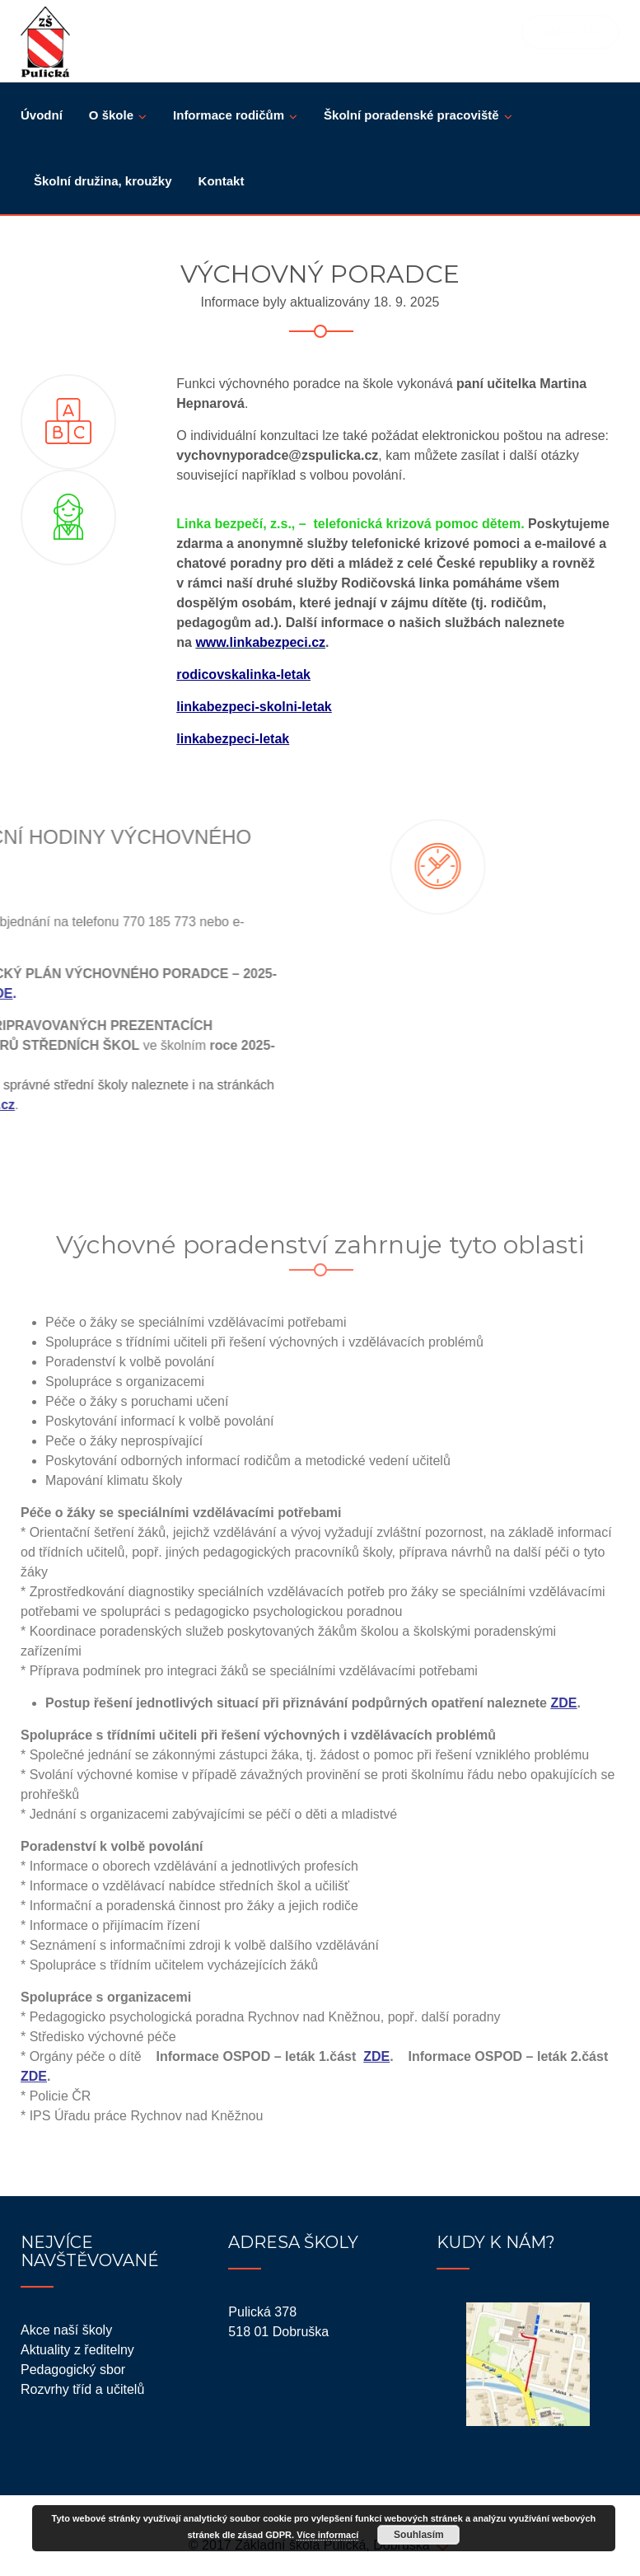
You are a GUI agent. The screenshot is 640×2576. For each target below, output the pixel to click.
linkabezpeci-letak (232, 739)
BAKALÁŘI (570, 32)
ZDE (563, 1703)
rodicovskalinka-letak (243, 674)
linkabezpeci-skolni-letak (254, 707)
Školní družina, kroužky (103, 181)
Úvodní (42, 115)
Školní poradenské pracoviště (411, 115)
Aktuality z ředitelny (77, 2350)
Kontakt (222, 181)
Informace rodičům (228, 115)
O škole (111, 115)
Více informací (327, 2535)
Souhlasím (419, 2535)
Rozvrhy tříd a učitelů (82, 2389)
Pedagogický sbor (73, 2370)
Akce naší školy (66, 2330)
